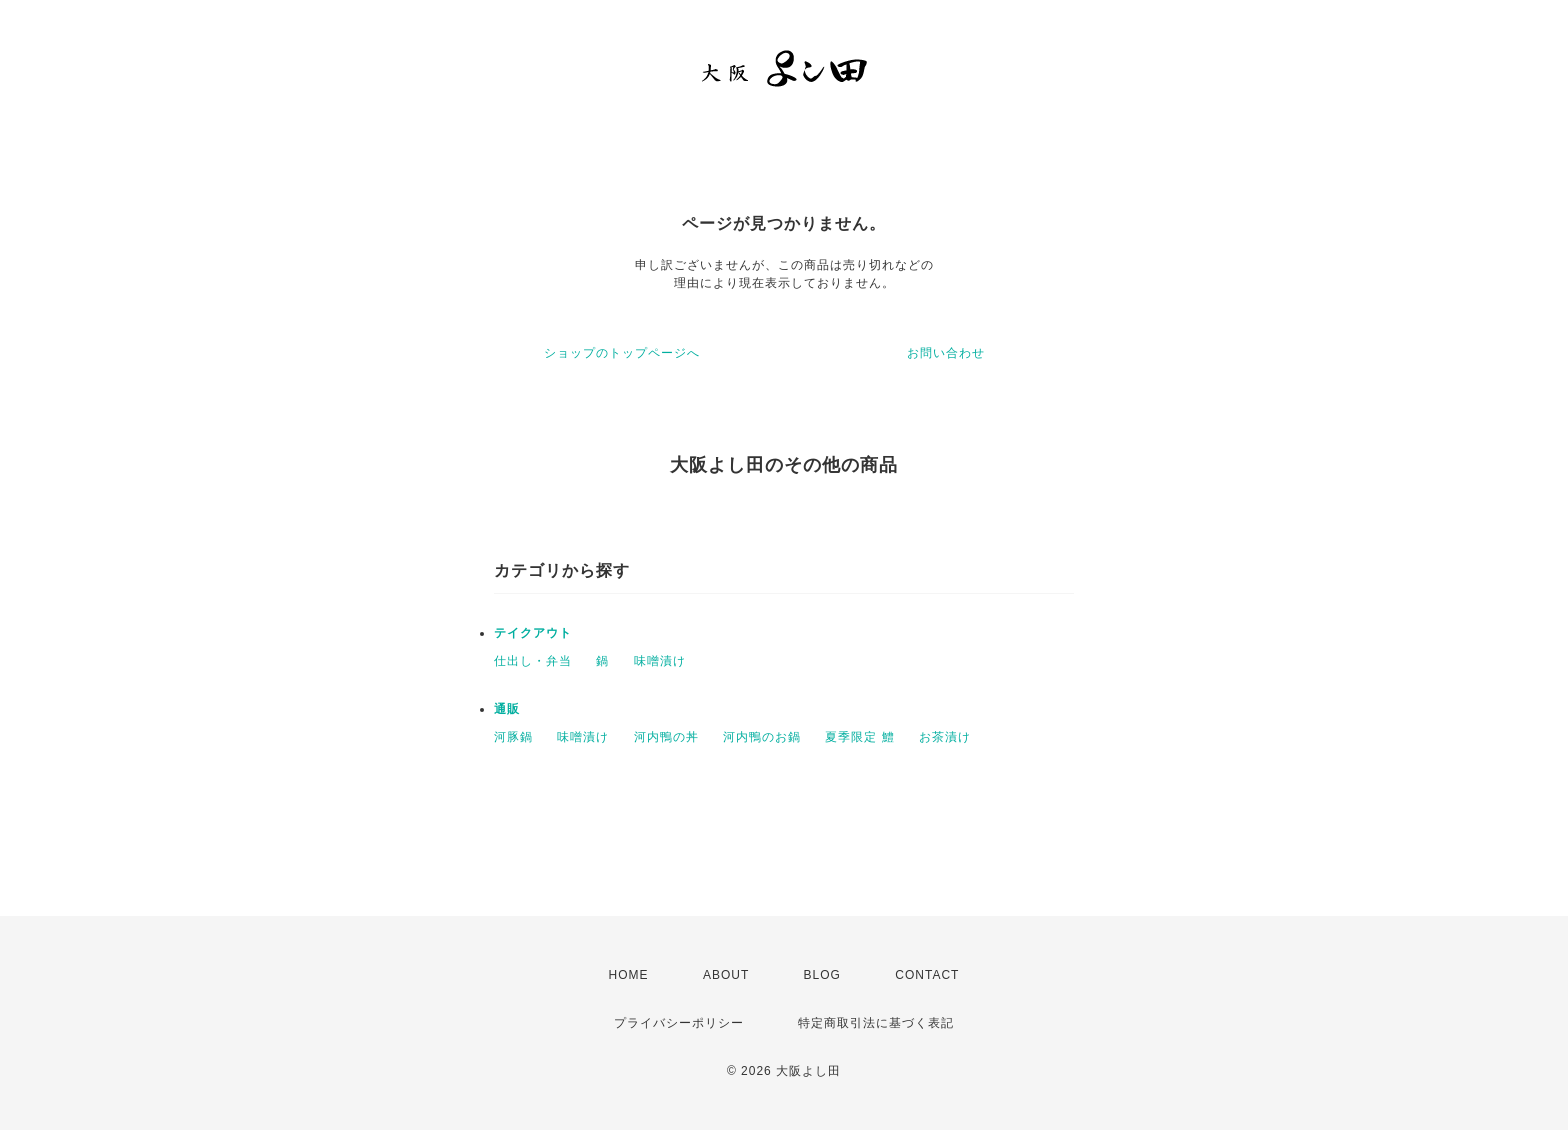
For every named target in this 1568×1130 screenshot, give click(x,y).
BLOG (822, 975)
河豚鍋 (513, 737)
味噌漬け (660, 661)
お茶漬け (945, 737)
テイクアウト (533, 633)
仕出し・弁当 (533, 661)
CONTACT (927, 975)
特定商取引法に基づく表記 (876, 1023)
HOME (629, 975)
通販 (507, 709)
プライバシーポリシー (679, 1023)
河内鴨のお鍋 (762, 737)
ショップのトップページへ (622, 353)
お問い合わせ (946, 353)
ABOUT (726, 975)
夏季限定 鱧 (859, 737)
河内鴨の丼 (666, 737)
